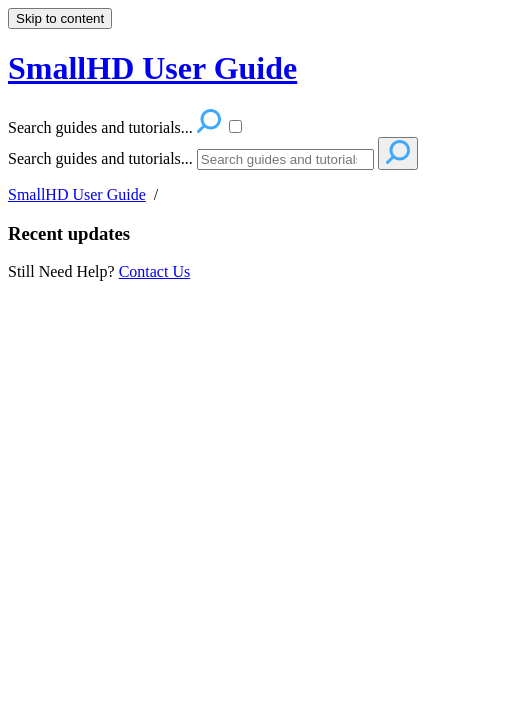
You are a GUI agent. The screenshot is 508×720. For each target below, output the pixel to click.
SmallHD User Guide (77, 194)
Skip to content (60, 18)
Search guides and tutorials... (100, 158)
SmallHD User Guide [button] (152, 68)
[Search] (285, 159)
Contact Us (155, 271)
